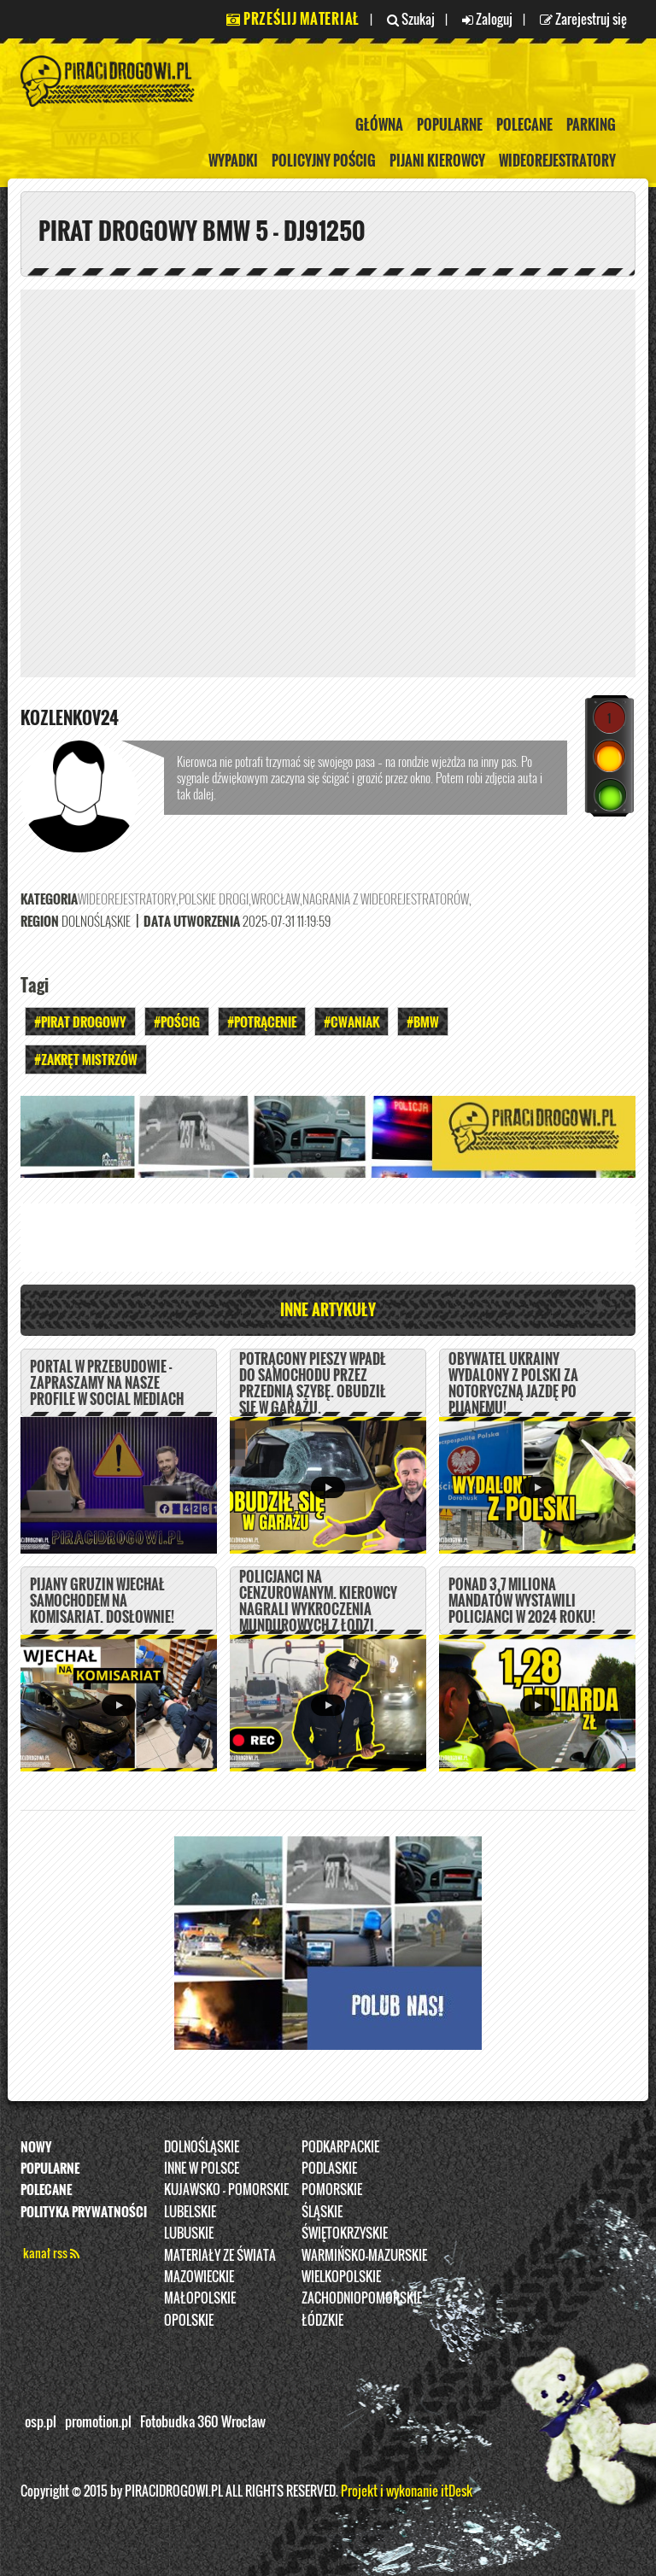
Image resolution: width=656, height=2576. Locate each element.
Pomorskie (332, 2189)
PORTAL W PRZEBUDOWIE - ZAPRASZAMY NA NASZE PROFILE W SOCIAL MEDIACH (107, 1382)
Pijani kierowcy (437, 160)
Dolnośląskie (201, 2146)
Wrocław (275, 898)
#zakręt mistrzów (86, 1059)
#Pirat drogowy (80, 1021)
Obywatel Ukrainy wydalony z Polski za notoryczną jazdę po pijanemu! (513, 1383)
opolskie (189, 2319)
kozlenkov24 (69, 717)
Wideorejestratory (557, 160)
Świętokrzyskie (345, 2232)
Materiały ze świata (220, 2254)
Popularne (450, 124)
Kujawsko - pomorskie (226, 2189)
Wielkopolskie (341, 2276)
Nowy (36, 2146)
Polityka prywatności (83, 2211)
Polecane (524, 124)
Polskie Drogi (214, 898)
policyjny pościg (324, 160)
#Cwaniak (351, 1021)
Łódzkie (322, 2319)
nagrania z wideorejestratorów (385, 898)
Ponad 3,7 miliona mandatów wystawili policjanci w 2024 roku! (521, 1600)
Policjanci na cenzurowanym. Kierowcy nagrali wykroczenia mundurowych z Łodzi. (318, 1601)
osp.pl (40, 2421)
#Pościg (177, 1021)
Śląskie (322, 2211)
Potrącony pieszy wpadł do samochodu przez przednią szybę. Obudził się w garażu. (312, 1383)
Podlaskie (329, 2167)
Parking (591, 124)
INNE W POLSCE (201, 2167)
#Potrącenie (261, 1021)
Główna (379, 124)
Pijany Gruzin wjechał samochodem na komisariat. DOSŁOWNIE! (102, 1600)
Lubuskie (189, 2232)
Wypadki (233, 160)
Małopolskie (200, 2298)
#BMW (423, 1021)
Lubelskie (190, 2211)
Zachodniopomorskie (362, 2298)
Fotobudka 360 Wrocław (203, 2421)
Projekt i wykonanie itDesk (406, 2490)
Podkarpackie (340, 2146)
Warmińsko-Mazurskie (364, 2254)
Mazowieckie (199, 2276)
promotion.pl (98, 2421)
